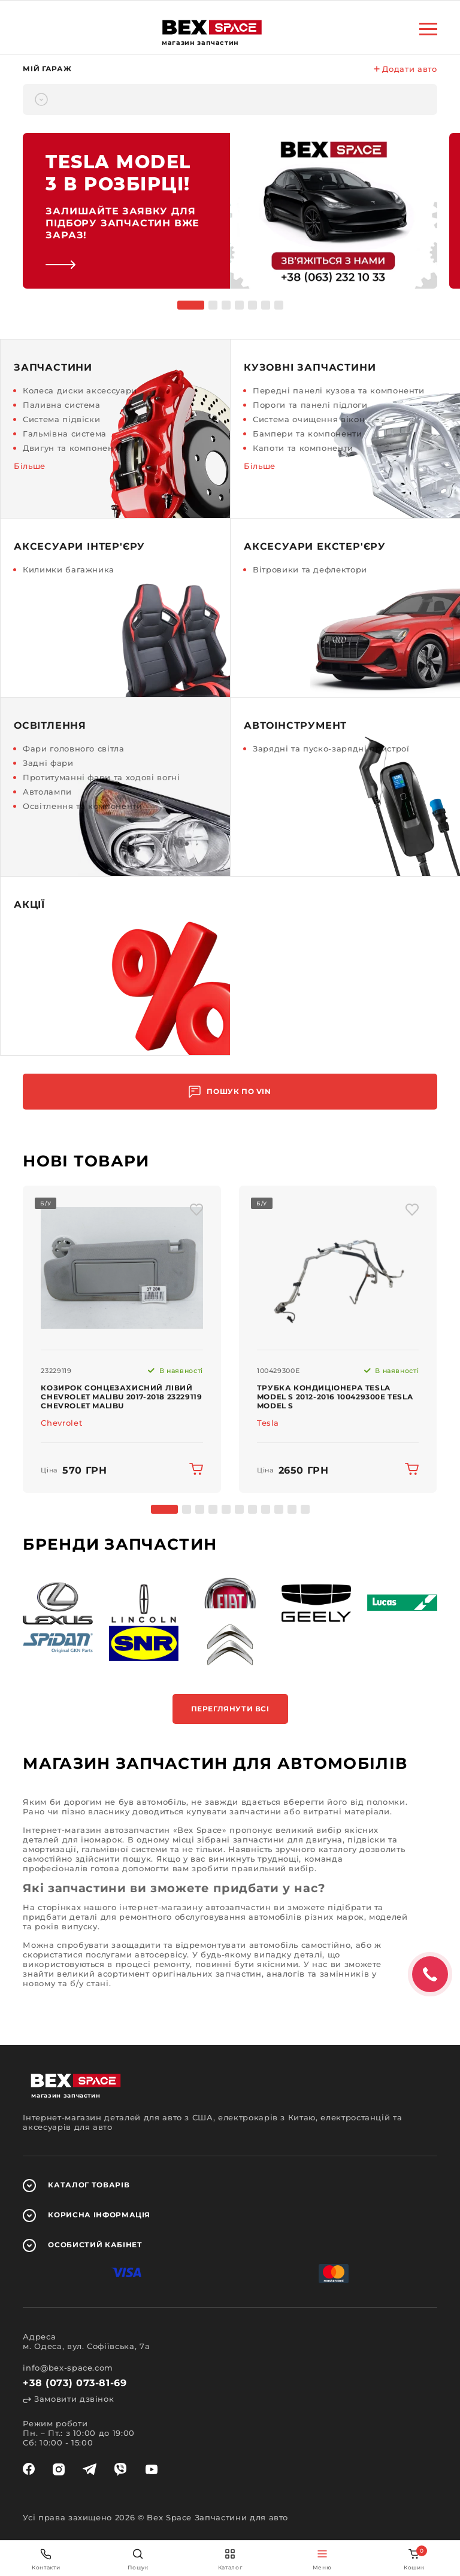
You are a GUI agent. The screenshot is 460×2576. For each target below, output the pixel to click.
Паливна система (62, 405)
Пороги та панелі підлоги (310, 405)
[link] (230, 211)
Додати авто (405, 69)
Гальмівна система (65, 433)
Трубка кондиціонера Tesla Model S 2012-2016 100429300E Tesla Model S (335, 1396)
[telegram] (89, 2469)
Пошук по (230, 1092)
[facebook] (29, 2469)
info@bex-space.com (68, 2367)
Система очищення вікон (309, 419)
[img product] (122, 1268)
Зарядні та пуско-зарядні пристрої (331, 748)
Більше (30, 466)
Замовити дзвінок (68, 2399)
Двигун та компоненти (73, 448)
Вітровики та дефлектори (310, 569)
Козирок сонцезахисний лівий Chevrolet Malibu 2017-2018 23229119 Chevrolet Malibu (121, 1396)
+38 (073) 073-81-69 (74, 2383)
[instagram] (59, 2469)
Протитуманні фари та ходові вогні (101, 777)
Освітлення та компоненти (83, 806)
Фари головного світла (74, 748)
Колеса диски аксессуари (80, 390)
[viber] (120, 2469)
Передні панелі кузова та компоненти (339, 390)
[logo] (212, 27)
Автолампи (47, 791)
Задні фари (48, 763)
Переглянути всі (230, 1708)
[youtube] (151, 2469)
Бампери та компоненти (307, 433)
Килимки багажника (68, 569)
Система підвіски (61, 419)
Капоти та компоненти (303, 448)
